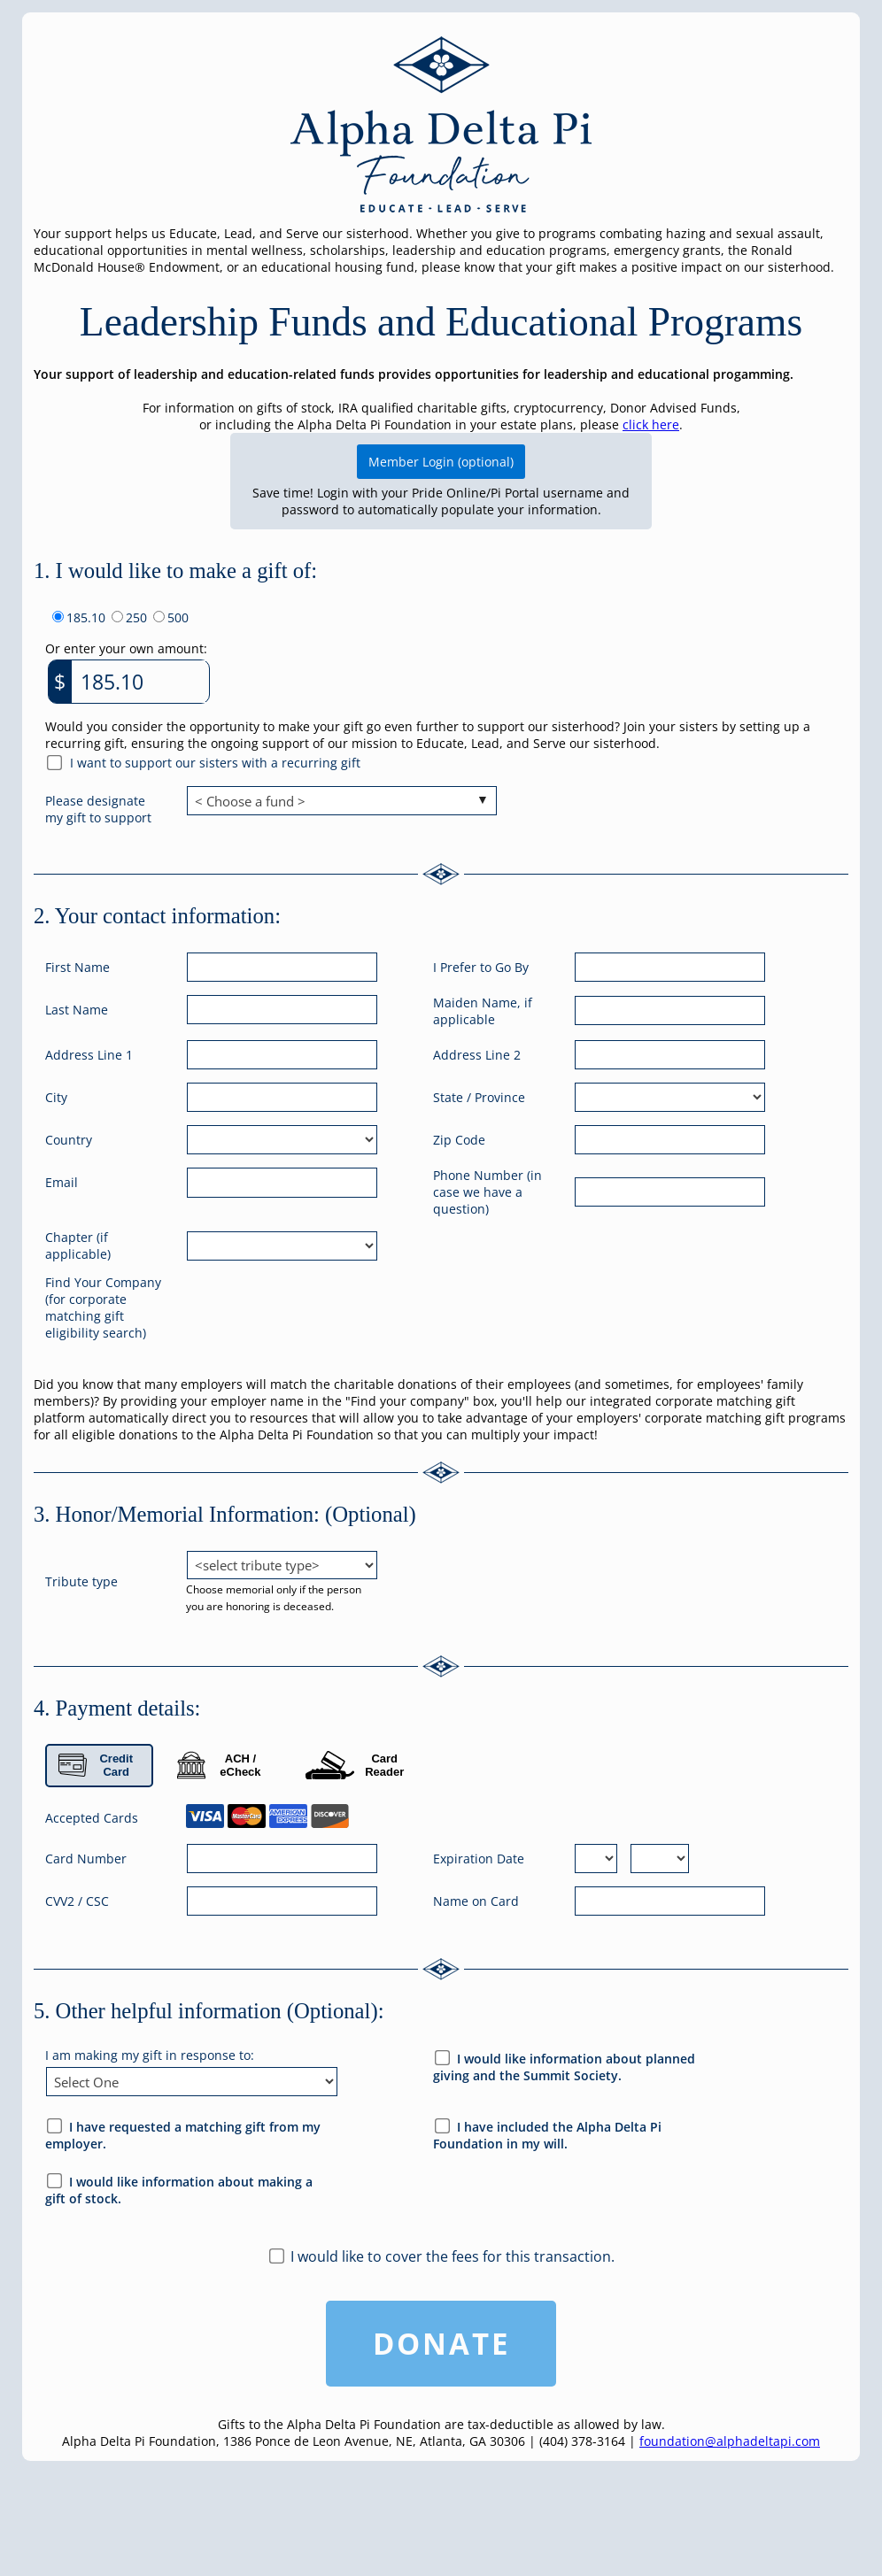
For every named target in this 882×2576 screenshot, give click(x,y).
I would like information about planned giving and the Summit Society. (564, 2067)
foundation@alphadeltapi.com (729, 2441)
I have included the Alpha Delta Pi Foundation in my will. (547, 2135)
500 (178, 617)
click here (651, 424)
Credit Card (95, 1765)
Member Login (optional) (441, 461)
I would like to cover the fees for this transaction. (452, 2256)
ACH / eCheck (219, 1765)
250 (136, 617)
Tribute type (81, 1581)
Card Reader (355, 1765)
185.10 (85, 617)
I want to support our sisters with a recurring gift (215, 762)
